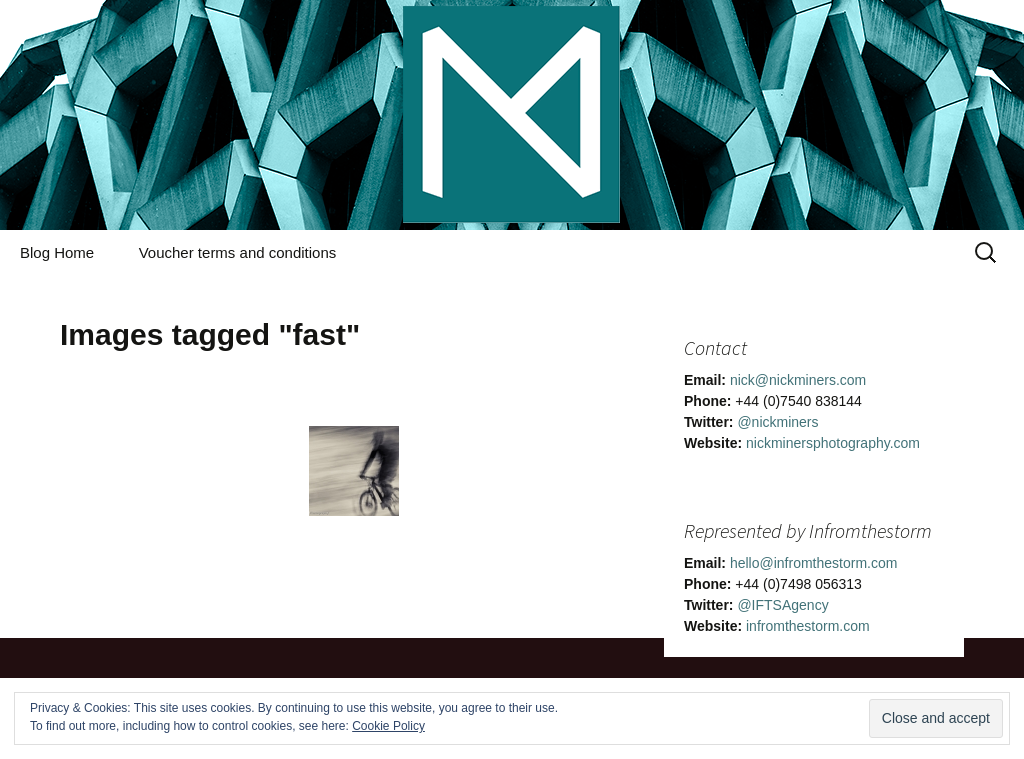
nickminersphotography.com (833, 443)
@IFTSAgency (782, 605)
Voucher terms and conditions (238, 252)
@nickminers (777, 422)
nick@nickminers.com (798, 380)
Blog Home (57, 252)
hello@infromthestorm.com (814, 563)
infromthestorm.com (808, 626)
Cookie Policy (388, 726)
